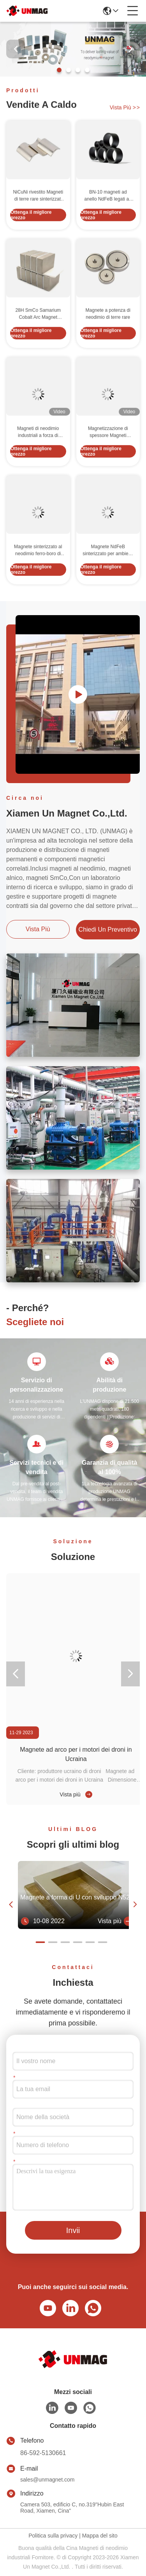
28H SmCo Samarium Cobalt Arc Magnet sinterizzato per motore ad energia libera (38, 352)
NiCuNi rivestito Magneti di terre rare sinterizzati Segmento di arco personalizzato (38, 233)
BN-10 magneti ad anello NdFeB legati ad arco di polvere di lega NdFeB (108, 233)
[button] (59, 70)
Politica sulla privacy (52, 2535)
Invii (73, 2230)
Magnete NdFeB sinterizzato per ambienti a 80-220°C (108, 588)
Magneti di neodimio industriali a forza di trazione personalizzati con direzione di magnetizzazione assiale (37, 470)
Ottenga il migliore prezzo (31, 252)
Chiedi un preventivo (108, 929)
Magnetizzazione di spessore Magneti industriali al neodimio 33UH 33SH (108, 470)
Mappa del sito (100, 2535)
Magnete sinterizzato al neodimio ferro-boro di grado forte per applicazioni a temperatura (38, 588)
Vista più (125, 109)
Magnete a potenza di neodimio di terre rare (108, 351)
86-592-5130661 (43, 2453)
